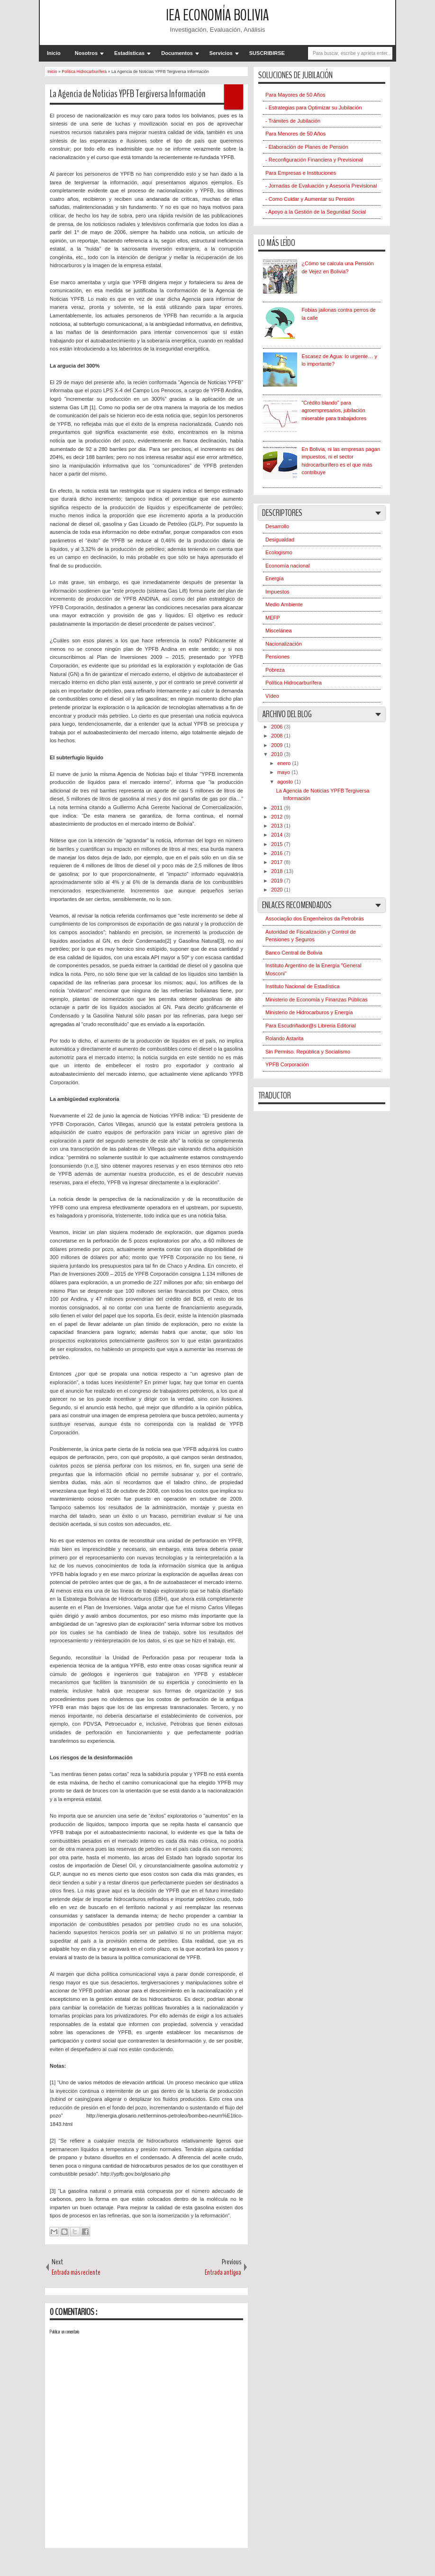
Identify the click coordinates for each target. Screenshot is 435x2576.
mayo (284, 772)
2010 (277, 754)
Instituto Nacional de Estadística (302, 986)
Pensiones (277, 656)
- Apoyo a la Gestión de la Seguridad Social (315, 212)
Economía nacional (287, 565)
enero (284, 763)
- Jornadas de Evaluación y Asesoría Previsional (321, 186)
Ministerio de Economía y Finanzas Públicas (316, 999)
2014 (277, 835)
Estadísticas (129, 53)
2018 (277, 871)
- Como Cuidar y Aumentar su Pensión (309, 199)
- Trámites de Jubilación (292, 121)
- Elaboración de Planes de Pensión (306, 147)
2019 (277, 880)
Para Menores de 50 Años (295, 133)
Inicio (54, 53)
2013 (277, 826)
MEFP (272, 618)
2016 (277, 853)
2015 (277, 844)
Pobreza (275, 670)
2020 (277, 889)
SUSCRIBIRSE (267, 53)
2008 (277, 736)
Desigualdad (279, 539)
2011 (277, 808)
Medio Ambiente (284, 604)
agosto (285, 781)
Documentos (177, 53)
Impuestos (277, 591)
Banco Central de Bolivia (293, 952)
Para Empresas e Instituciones (300, 173)
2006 (277, 727)
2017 (277, 862)
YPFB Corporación (287, 1064)
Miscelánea (278, 630)
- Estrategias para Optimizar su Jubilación (313, 107)
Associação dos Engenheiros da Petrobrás (314, 918)
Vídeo (272, 696)
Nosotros (86, 53)
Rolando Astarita (284, 1038)
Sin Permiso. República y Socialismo (307, 1051)
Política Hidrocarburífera (293, 682)
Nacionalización (283, 644)
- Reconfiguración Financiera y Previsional (314, 159)
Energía (274, 578)
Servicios (221, 53)
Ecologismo (278, 552)
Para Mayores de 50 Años (295, 95)
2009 (277, 745)
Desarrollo (277, 526)
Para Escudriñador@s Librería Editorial (310, 1025)
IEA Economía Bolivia (217, 15)
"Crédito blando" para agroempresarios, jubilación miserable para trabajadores (333, 410)
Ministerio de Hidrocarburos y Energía (309, 1012)
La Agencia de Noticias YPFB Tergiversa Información (128, 94)
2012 (277, 817)
